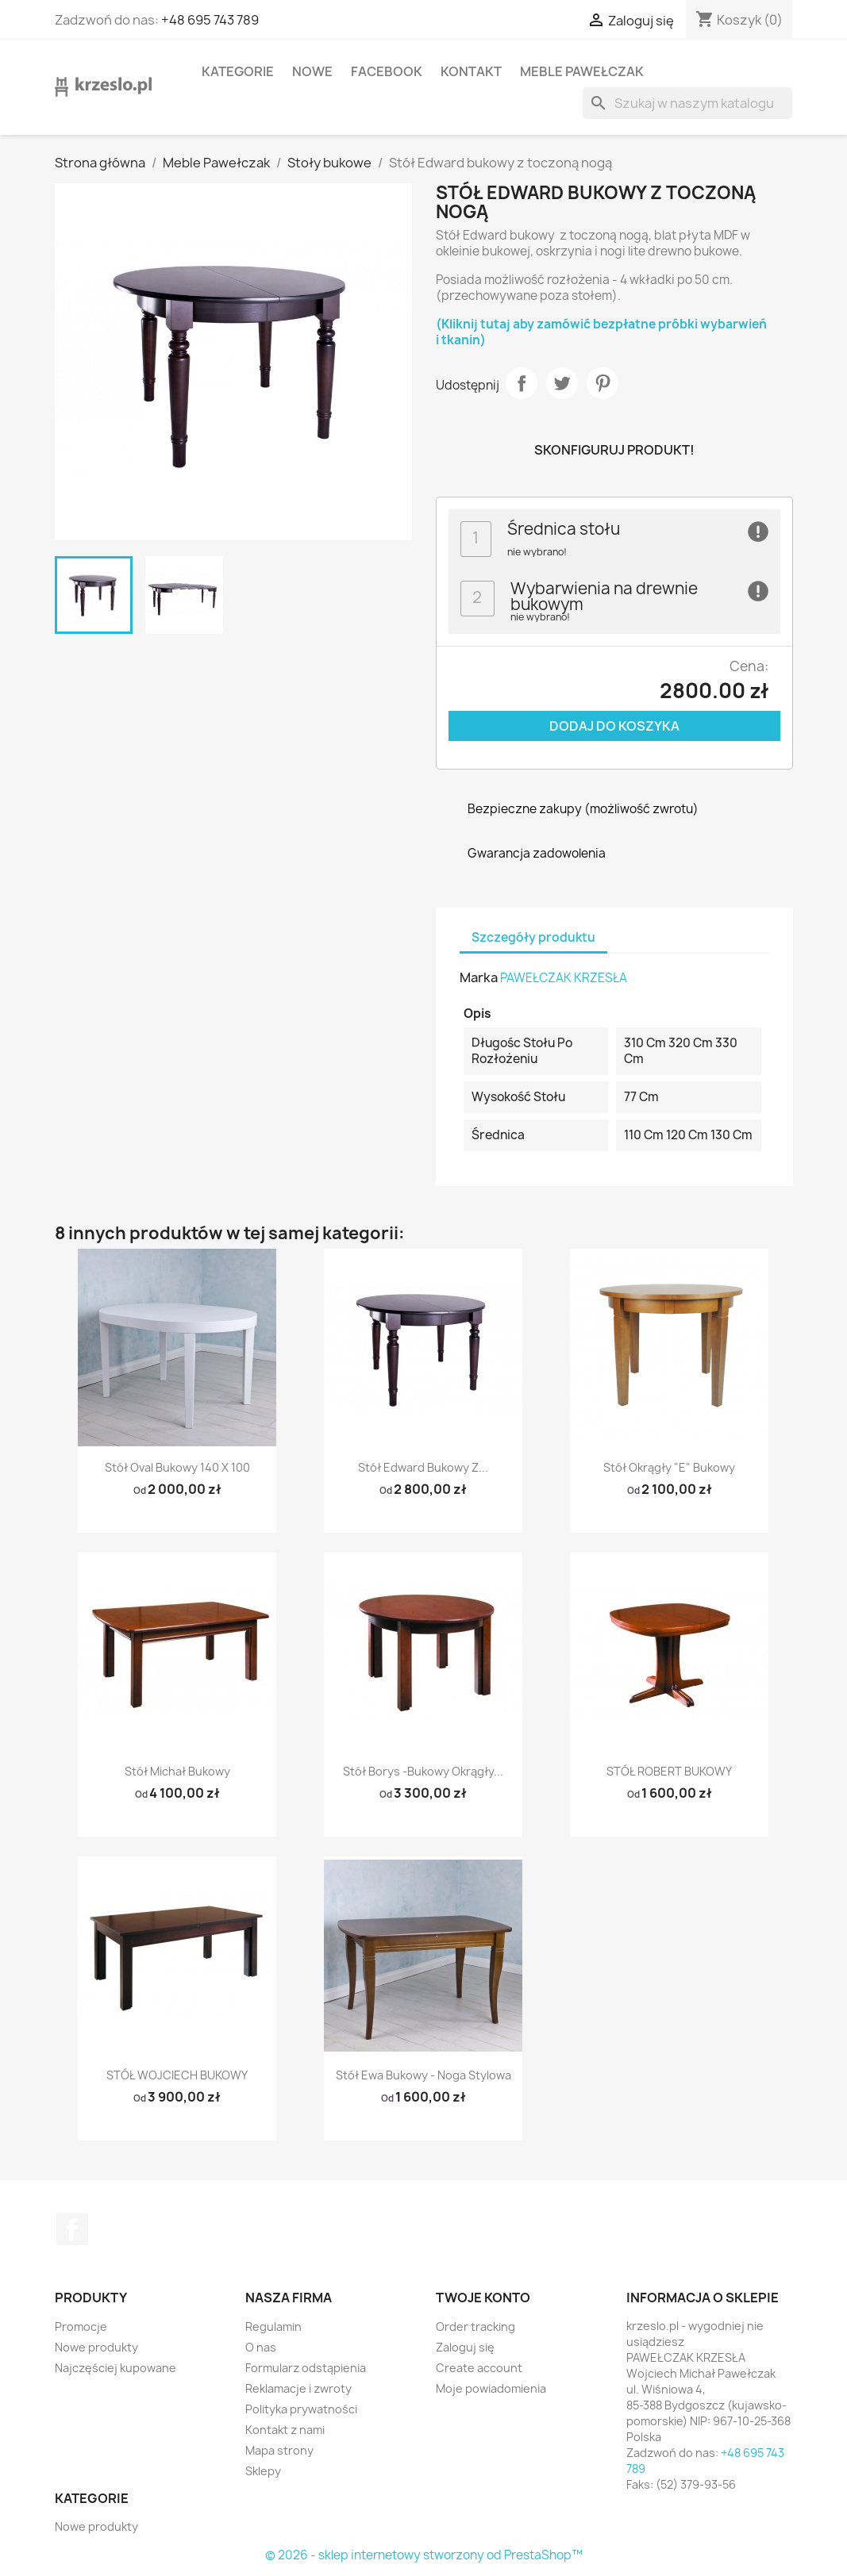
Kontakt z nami (285, 2429)
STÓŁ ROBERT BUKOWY (669, 1771)
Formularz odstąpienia (305, 2367)
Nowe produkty (96, 2347)
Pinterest (602, 383)
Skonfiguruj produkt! (614, 450)
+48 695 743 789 (210, 20)
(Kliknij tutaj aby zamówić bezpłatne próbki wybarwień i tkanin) (601, 332)
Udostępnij (521, 383)
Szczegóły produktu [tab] (533, 937)
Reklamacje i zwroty (298, 2388)
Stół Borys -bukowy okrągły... (423, 1771)
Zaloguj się (465, 2347)
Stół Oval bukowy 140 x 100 (177, 1467)
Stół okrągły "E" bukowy (669, 1467)
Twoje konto (483, 2297)
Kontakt (471, 71)
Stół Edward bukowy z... (423, 1467)
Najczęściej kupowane (115, 2367)
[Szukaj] (687, 103)
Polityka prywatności (301, 2409)
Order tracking (475, 2326)
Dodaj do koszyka (614, 726)
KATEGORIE (238, 71)
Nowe (312, 71)
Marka (479, 977)
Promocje (81, 2326)
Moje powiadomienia (491, 2388)
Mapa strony (279, 2450)
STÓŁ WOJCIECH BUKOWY (177, 2075)
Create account (479, 2367)
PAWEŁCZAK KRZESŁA (563, 977)
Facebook (386, 71)
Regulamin (273, 2326)
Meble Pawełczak (582, 71)
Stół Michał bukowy (177, 1771)
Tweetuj (562, 383)
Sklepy (263, 2470)
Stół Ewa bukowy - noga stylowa (423, 2075)
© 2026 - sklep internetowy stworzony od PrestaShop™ (424, 2555)
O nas (260, 2347)
